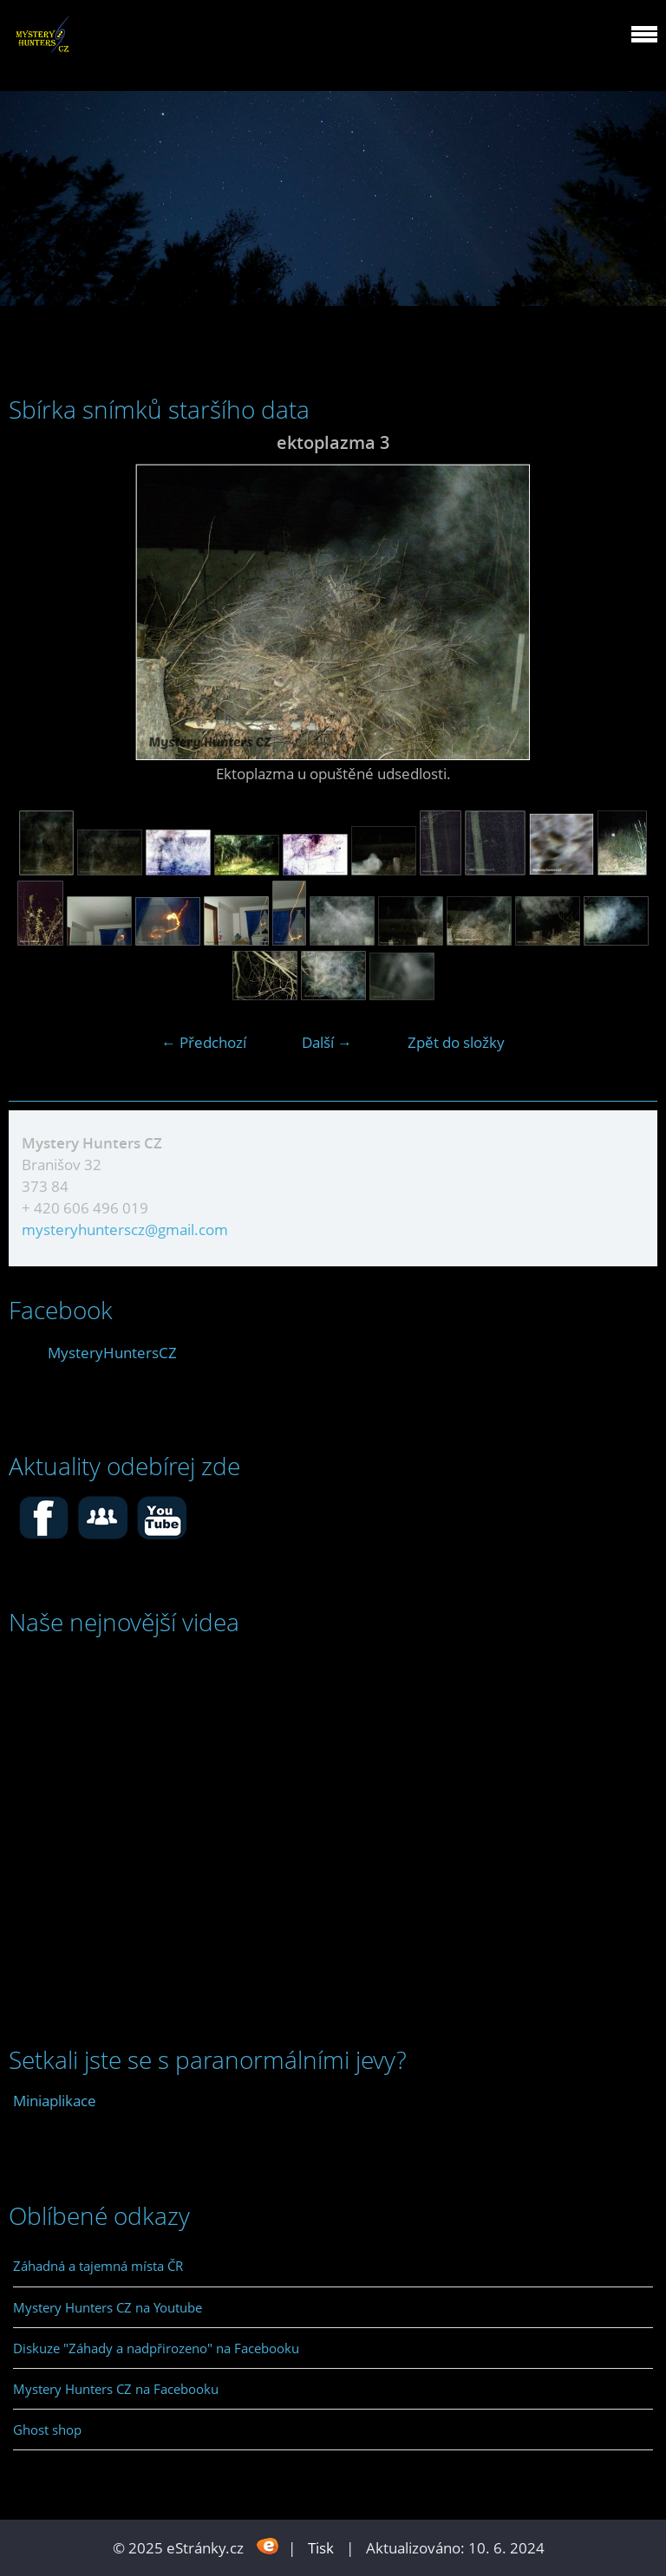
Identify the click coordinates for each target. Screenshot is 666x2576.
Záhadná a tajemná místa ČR (98, 2265)
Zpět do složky (456, 1042)
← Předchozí (203, 1042)
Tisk (321, 2548)
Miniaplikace (54, 2101)
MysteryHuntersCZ (112, 1353)
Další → (327, 1042)
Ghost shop (47, 2429)
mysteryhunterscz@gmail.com (125, 1229)
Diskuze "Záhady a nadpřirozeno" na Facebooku (156, 2348)
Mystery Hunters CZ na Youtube (107, 2307)
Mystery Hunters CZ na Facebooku (116, 2388)
